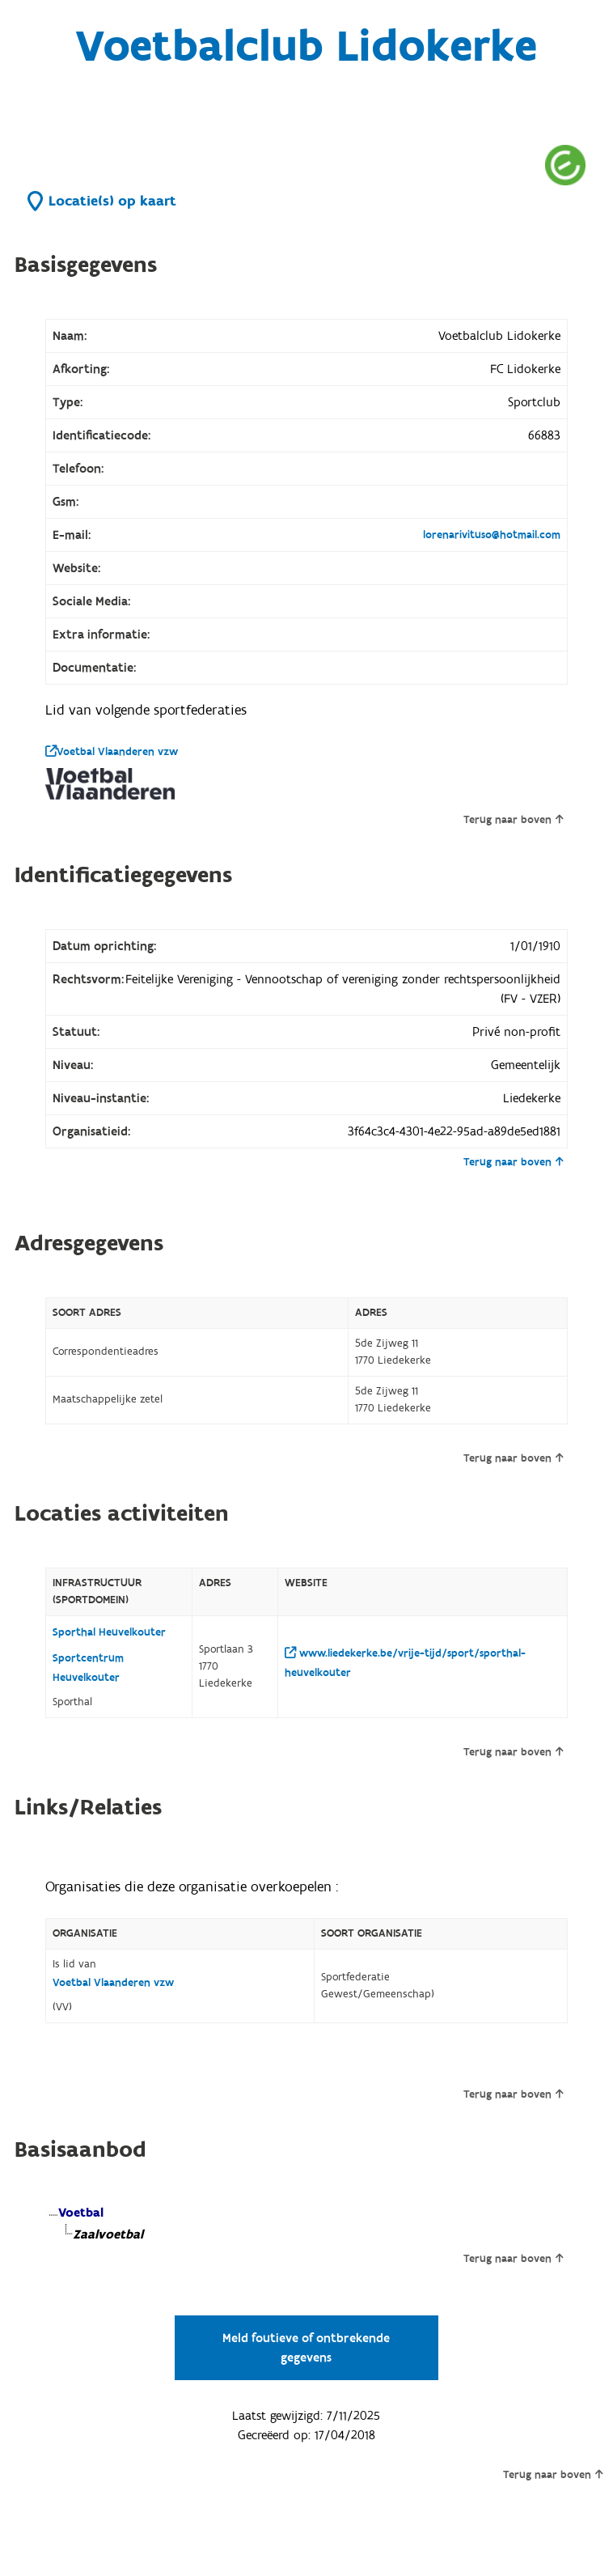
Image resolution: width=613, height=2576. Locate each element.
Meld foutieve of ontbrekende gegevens (306, 2348)
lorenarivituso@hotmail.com (491, 535)
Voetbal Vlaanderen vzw (111, 752)
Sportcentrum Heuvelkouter (88, 1668)
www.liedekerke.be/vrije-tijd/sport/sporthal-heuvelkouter (405, 1663)
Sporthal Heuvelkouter (109, 1632)
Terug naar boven (513, 820)
